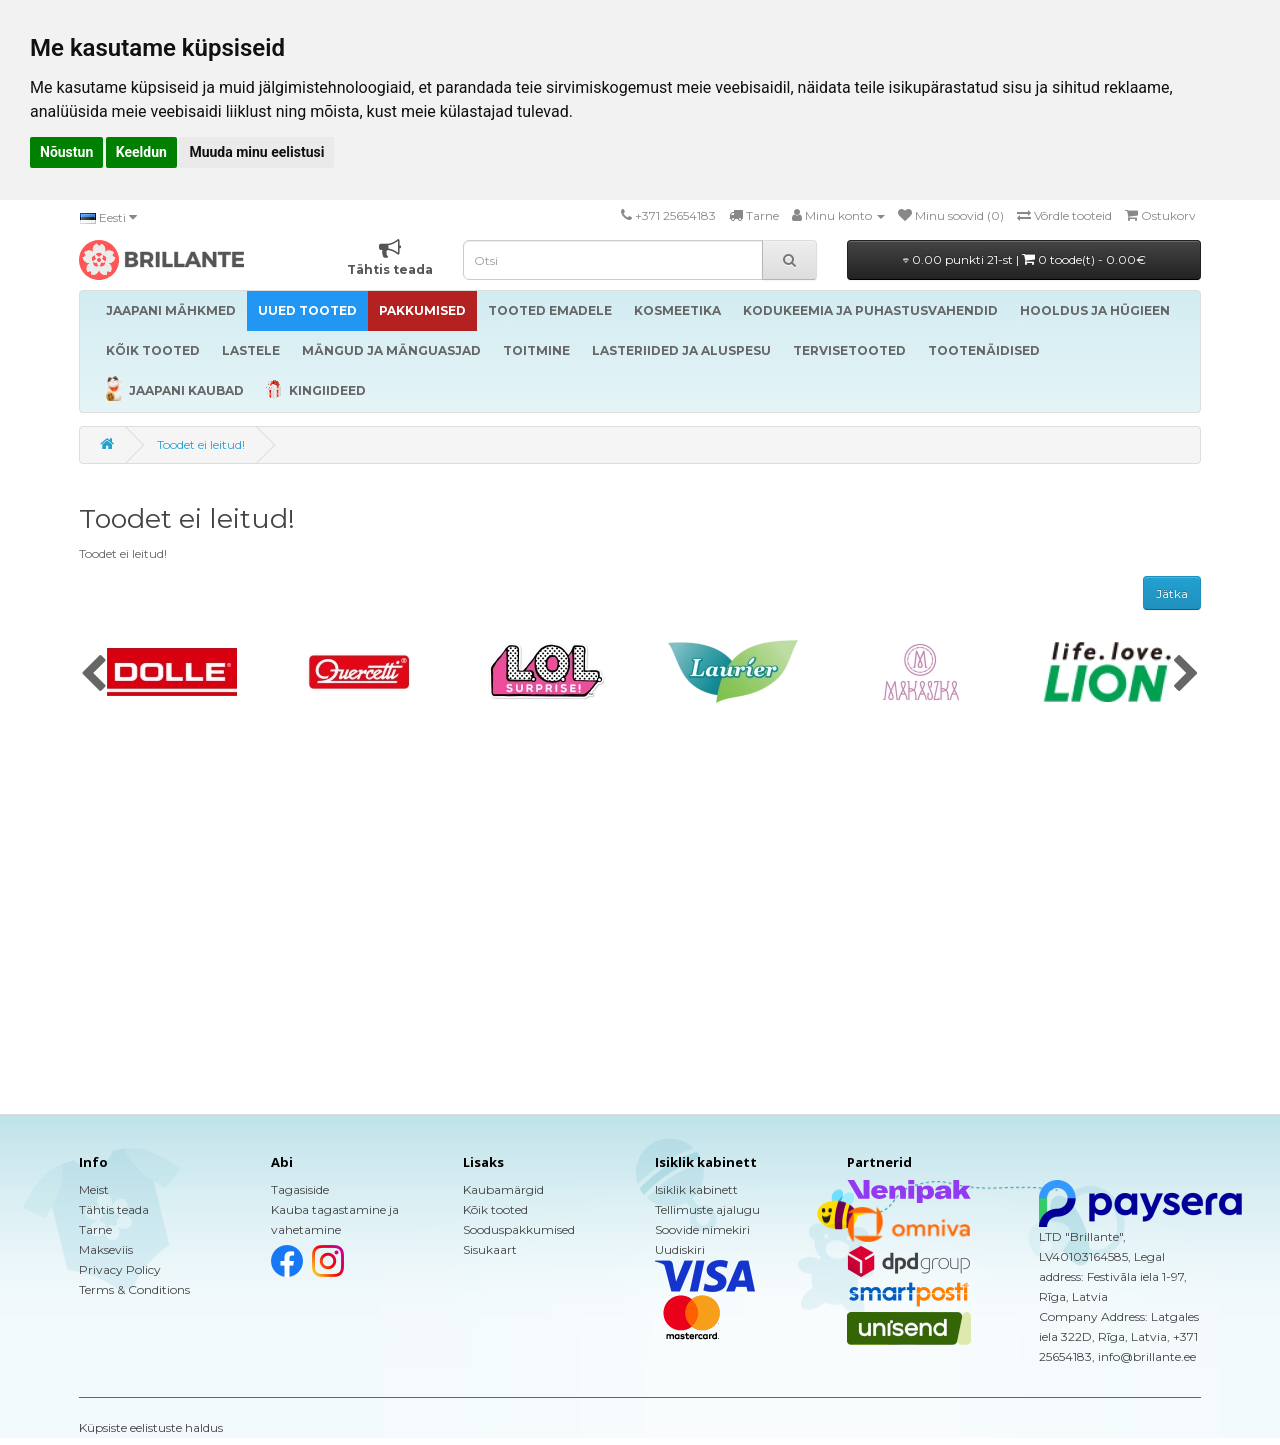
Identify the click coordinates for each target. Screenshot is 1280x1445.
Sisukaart (490, 1249)
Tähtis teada (114, 1209)
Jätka (1172, 593)
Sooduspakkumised (519, 1229)
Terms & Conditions (134, 1289)
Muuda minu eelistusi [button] (256, 152)
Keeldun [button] (141, 152)
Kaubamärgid (503, 1189)
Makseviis (106, 1249)
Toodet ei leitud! (201, 444)
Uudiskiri (680, 1249)
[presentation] (93, 675)
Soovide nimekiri (702, 1229)
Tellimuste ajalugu (707, 1209)
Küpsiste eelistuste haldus (151, 1427)
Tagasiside (300, 1189)
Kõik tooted (495, 1209)
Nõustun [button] (66, 152)
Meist (94, 1189)
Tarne (95, 1229)
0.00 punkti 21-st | (1024, 259)
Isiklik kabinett (696, 1189)
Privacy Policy (120, 1269)
